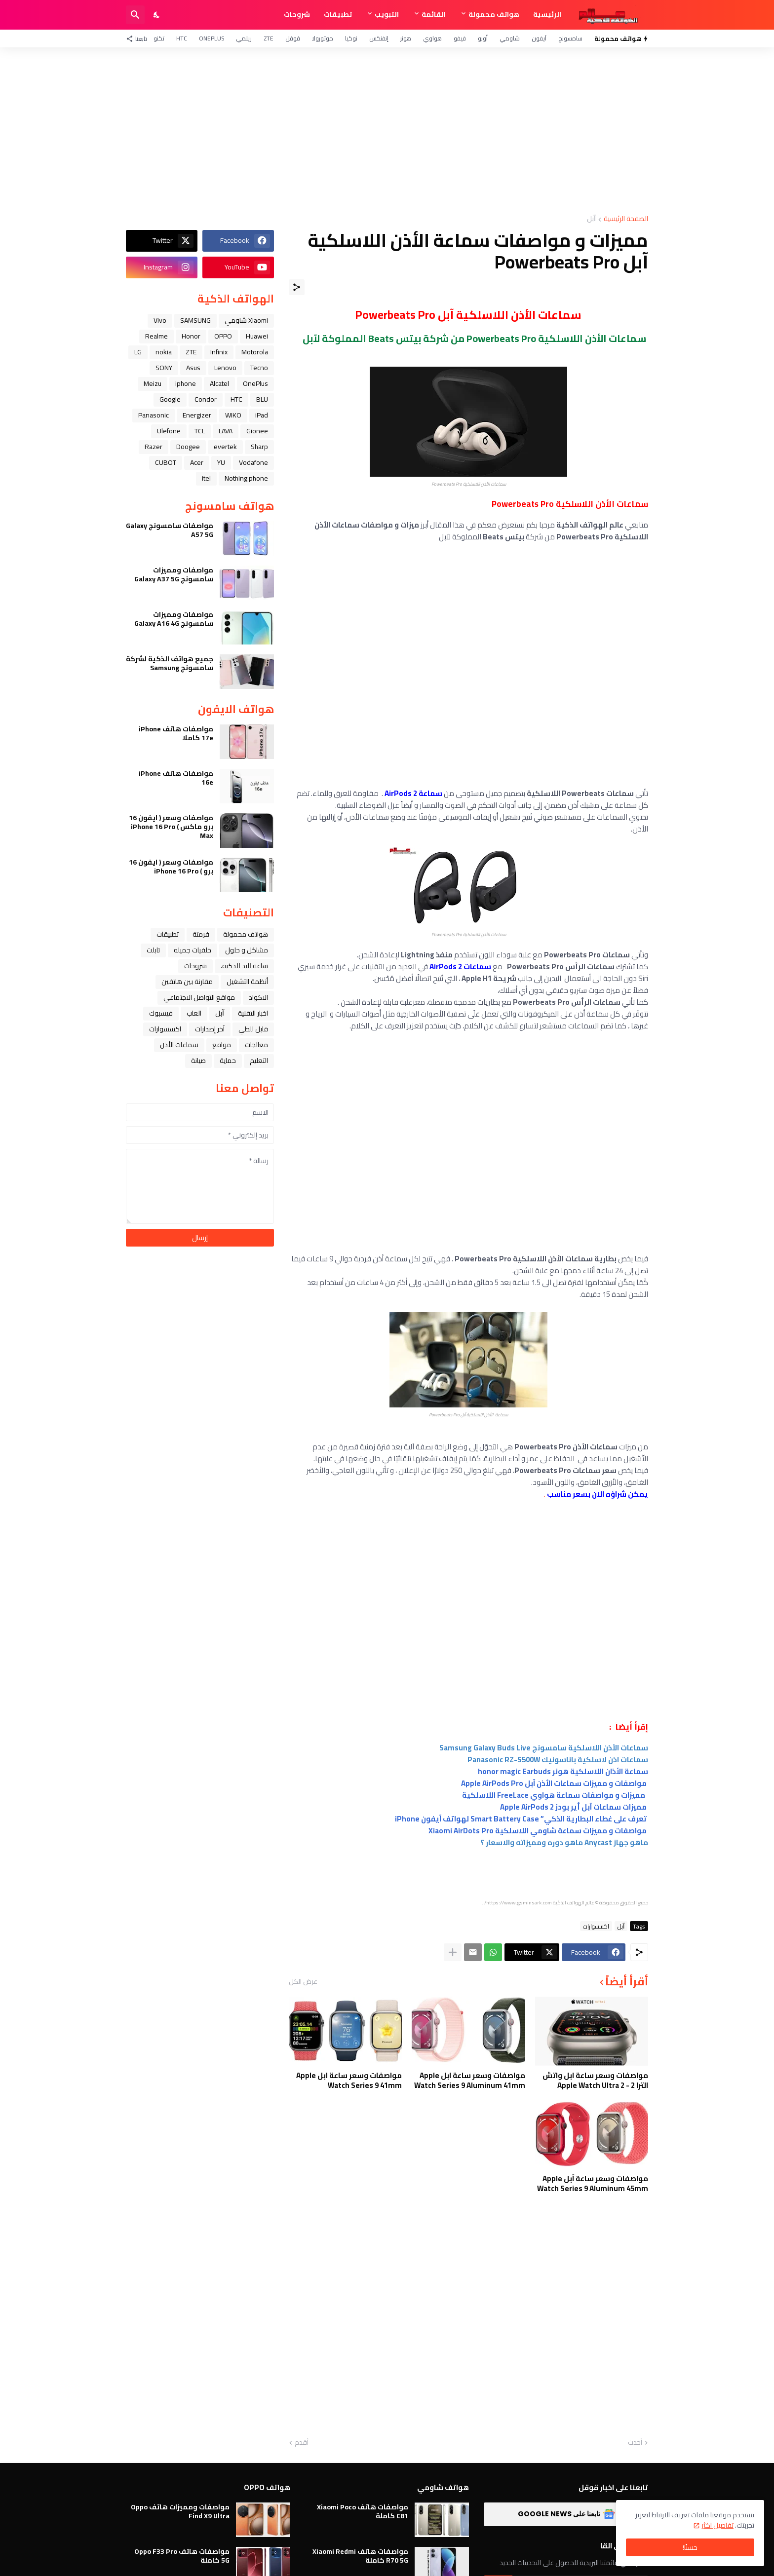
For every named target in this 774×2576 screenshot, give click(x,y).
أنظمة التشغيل (247, 981)
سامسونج (570, 38)
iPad (261, 415)
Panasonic (153, 415)
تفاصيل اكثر (717, 2525)
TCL (199, 430)
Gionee (257, 430)
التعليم (259, 1060)
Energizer (197, 415)
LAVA (225, 430)
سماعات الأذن (179, 1044)
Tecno (259, 367)
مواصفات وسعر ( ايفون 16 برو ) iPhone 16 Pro (171, 866)
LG (138, 351)
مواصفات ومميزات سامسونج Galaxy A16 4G (173, 619)
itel (206, 478)
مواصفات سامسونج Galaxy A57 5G (169, 530)
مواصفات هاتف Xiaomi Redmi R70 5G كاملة (360, 2556)
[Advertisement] (387, 131)
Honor (191, 336)
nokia (163, 351)
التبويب (387, 14)
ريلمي (244, 38)
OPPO (223, 336)
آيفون (539, 38)
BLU (262, 399)
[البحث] (135, 14)
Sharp (259, 446)
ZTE (268, 38)
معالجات (256, 1044)
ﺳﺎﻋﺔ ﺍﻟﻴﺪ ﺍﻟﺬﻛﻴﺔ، (244, 965)
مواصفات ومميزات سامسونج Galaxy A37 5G (173, 574)
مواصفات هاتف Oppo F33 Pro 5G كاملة (182, 2556)
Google (170, 399)
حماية (228, 1060)
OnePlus (211, 38)
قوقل (292, 38)
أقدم (302, 2443)
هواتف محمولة (493, 14)
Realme (156, 336)
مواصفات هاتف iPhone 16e (176, 778)
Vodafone (253, 462)
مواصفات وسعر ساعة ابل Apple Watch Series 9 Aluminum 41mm (469, 2080)
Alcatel (219, 383)
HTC (181, 38)
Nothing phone (246, 478)
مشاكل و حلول (246, 950)
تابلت (153, 950)
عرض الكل (303, 1981)
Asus (193, 367)
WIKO (233, 415)
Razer (153, 446)
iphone (185, 383)
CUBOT (165, 462)
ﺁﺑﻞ (591, 219)
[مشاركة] (297, 287)
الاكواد (258, 997)
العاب (194, 1013)
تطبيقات (338, 14)
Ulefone (169, 430)
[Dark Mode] (157, 14)
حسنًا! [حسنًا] (690, 2547)
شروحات (297, 14)
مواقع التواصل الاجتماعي (199, 997)
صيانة (198, 1060)
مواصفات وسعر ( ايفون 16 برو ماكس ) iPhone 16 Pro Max (171, 826)
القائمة (434, 14)
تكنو (159, 38)
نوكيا (351, 38)
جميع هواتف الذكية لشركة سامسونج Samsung (169, 663)
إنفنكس (378, 38)
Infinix (219, 351)
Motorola (254, 351)
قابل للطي (253, 1029)
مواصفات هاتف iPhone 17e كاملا (176, 733)
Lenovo (225, 367)
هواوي (432, 38)
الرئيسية (547, 14)
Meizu (152, 383)
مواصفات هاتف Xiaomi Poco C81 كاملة (362, 2511)
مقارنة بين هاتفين (187, 981)
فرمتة (201, 934)
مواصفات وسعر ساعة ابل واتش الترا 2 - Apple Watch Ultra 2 (595, 2080)
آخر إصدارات (210, 1029)
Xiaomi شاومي (246, 320)
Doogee (188, 446)
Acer (196, 462)
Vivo (160, 320)
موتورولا (322, 38)
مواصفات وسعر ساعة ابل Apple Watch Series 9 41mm (349, 2080)
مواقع (221, 1044)
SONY (163, 367)
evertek (225, 446)
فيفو (460, 38)
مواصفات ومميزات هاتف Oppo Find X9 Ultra (180, 2511)
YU (221, 462)
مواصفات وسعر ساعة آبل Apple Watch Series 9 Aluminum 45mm (592, 2183)
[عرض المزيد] (453, 1952)
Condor (205, 399)
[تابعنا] (139, 38)
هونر (405, 38)
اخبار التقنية (253, 1013)
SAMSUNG (195, 320)
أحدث (635, 2443)
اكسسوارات (596, 1926)
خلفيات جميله (192, 950)
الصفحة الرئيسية (626, 219)
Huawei (257, 336)
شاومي (510, 38)
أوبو (483, 38)
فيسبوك (161, 1013)
